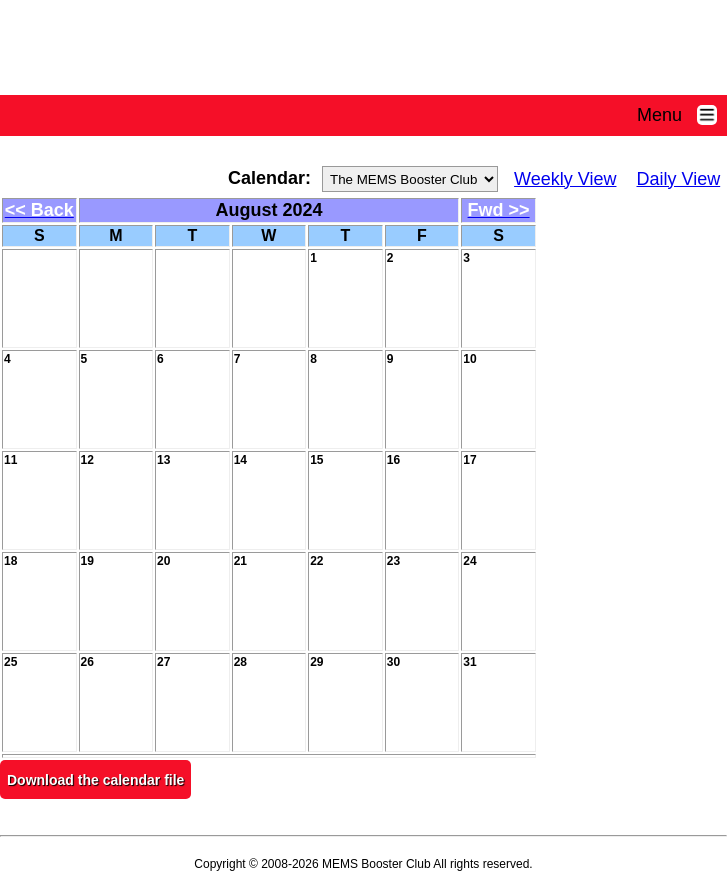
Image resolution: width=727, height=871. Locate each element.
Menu (682, 115)
